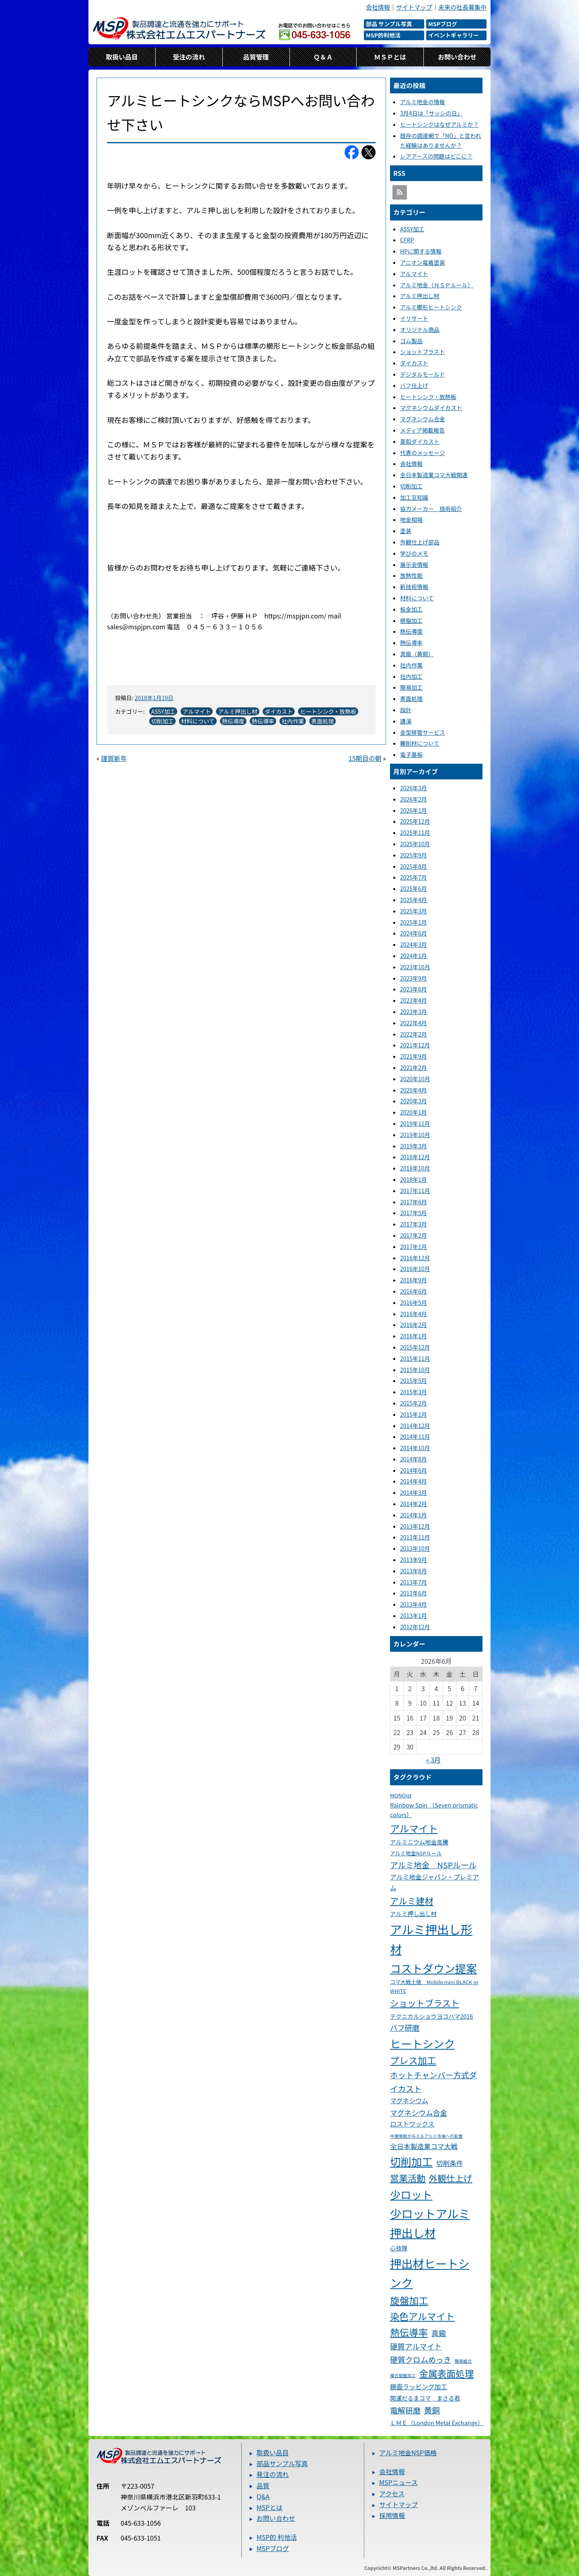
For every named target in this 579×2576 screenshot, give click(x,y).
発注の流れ (273, 2474)
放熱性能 (411, 575)
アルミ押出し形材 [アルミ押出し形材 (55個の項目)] (431, 1939)
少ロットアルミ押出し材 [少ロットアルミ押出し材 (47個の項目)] (430, 2223)
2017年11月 (415, 1191)
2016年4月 (413, 1314)
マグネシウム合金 (422, 419)
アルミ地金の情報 (422, 102)
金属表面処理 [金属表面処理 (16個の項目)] (446, 2373)
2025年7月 (413, 877)
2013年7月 (413, 1582)
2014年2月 (413, 1504)
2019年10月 (415, 1135)
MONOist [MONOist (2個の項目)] (400, 1795)
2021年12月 (415, 1045)
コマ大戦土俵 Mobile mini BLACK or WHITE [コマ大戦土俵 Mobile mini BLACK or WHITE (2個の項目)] (434, 1986)
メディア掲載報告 (422, 430)
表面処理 (322, 721)
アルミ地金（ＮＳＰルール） (436, 285)
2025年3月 (413, 911)
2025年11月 (415, 832)
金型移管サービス (422, 732)
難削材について (419, 743)
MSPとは (270, 2507)
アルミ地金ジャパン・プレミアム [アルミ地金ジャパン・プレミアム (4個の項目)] (434, 1882)
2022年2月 (413, 1034)
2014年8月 (413, 1459)
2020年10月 (415, 1079)
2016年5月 (413, 1302)
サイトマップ (414, 7)
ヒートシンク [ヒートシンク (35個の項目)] (422, 2043)
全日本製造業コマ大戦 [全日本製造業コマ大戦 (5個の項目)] (424, 2146)
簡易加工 (411, 687)
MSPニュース (398, 2482)
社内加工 (411, 676)
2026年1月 (413, 810)
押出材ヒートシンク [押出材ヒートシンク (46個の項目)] (430, 2273)
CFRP (407, 240)
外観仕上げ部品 (419, 542)
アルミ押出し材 (237, 711)
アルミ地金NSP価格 (408, 2452)
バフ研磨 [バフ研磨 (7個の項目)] (405, 2027)
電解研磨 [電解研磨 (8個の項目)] (405, 2410)
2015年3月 (413, 1392)
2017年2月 (413, 1235)
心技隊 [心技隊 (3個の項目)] (399, 2248)
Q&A (263, 2496)
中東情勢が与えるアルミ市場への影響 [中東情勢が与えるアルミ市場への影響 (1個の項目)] (426, 2136)
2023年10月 (415, 967)
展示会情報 (414, 565)
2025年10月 (415, 844)
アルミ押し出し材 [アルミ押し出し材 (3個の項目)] (413, 1913)
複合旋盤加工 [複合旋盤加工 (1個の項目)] (403, 2375)
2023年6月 (413, 989)
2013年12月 (415, 1526)
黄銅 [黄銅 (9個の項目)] (432, 2410)
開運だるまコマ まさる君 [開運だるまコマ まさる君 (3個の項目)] (425, 2398)
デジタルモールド (422, 374)
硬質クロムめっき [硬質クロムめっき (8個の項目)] (420, 2359)
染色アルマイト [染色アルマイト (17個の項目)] (422, 2316)
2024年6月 (413, 933)
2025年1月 (413, 922)
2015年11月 (415, 1358)
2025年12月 (415, 821)
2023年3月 (413, 1012)
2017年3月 (413, 1224)
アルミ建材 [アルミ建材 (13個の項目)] (411, 1900)
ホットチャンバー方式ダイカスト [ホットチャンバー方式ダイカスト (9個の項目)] (433, 2081)
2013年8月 (413, 1571)
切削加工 (162, 721)
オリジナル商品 (419, 330)
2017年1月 (413, 1247)
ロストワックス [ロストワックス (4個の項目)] (412, 2124)
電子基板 (411, 754)
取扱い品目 (122, 57)
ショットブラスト (422, 352)
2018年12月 (415, 1157)
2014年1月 (413, 1515)
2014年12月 (415, 1426)
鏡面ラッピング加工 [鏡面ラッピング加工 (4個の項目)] (418, 2386)
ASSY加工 (163, 711)
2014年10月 (415, 1448)
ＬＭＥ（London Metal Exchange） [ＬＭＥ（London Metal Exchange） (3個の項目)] (435, 2422)
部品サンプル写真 (282, 2463)
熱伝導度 (233, 721)
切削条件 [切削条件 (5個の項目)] (449, 2163)
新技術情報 (414, 587)
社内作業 (292, 721)
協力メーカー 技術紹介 (431, 509)
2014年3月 (413, 1492)
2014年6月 (413, 1470)
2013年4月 (413, 1604)
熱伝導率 (263, 721)
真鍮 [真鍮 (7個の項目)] (438, 2333)
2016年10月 (415, 1269)
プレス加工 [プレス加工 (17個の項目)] (413, 2060)
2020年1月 (413, 1112)
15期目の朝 (365, 758)
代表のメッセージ (422, 453)
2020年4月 (413, 1090)
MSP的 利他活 (277, 2537)
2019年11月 (415, 1123)
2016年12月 (415, 1258)
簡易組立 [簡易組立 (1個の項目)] (463, 2361)
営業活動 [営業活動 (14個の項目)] (407, 2177)
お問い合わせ (457, 57)
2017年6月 (413, 1202)
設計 (405, 710)
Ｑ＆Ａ (323, 57)
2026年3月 (413, 788)
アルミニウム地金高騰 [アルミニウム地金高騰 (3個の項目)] (419, 1842)
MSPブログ (273, 2548)
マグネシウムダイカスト (431, 408)
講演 (405, 721)
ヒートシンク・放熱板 (328, 711)
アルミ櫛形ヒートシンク (431, 307)
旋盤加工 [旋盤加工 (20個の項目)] (409, 2300)
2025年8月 (413, 866)
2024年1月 (413, 956)
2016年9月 (413, 1280)
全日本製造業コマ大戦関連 (434, 475)
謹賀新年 (114, 758)
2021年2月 (413, 1067)
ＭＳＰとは (390, 57)
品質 (263, 2485)
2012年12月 (415, 1627)
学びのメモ (414, 553)
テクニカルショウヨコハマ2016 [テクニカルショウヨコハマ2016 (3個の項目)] (431, 2016)
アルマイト (197, 711)
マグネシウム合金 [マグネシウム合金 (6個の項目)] (418, 2112)
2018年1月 (413, 1179)
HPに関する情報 (420, 251)
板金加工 (411, 609)
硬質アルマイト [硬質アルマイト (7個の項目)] (415, 2346)
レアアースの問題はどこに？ (436, 156)
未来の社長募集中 (462, 7)
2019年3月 (413, 1146)
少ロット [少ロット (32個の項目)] (411, 2194)
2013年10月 (415, 1548)
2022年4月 (413, 1023)
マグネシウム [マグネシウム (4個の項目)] (409, 2100)
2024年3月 (413, 944)
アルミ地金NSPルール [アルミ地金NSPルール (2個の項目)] (416, 1853)
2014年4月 (413, 1481)
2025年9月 (413, 855)
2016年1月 (413, 1336)
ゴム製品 (411, 341)
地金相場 (411, 519)
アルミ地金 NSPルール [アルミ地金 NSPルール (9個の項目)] (433, 1865)
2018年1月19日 (154, 698)
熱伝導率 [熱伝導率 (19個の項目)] (409, 2332)
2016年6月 (413, 1291)
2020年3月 (413, 1101)
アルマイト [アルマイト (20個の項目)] (414, 1828)
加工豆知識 (414, 497)
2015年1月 (413, 1414)
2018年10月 (415, 1168)
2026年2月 (413, 799)
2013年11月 (415, 1537)
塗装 (405, 531)
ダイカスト (279, 711)
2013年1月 (413, 1616)
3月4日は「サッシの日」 (431, 113)
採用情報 (392, 2515)
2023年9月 (413, 978)
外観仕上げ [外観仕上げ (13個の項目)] (450, 2178)
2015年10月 (415, 1370)
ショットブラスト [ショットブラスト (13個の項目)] (424, 2003)
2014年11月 (415, 1436)
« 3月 (433, 1759)
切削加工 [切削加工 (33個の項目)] (411, 2161)
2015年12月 (415, 1347)
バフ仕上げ (414, 385)
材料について (198, 721)
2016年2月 (413, 1325)
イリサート (414, 318)
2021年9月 (413, 1056)
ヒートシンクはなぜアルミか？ (439, 124)
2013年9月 (413, 1560)
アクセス (391, 2493)
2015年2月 (413, 1403)
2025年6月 (413, 888)
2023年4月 (413, 1000)
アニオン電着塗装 (422, 262)
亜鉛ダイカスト (419, 441)
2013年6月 (413, 1593)
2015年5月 (413, 1381)
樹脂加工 (411, 620)
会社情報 (378, 7)
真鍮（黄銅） (417, 654)
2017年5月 (413, 1213)
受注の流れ (189, 57)
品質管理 (256, 57)
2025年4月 (413, 900)
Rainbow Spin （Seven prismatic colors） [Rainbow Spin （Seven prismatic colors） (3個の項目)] (434, 1810)
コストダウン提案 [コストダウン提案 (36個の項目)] (433, 1968)
